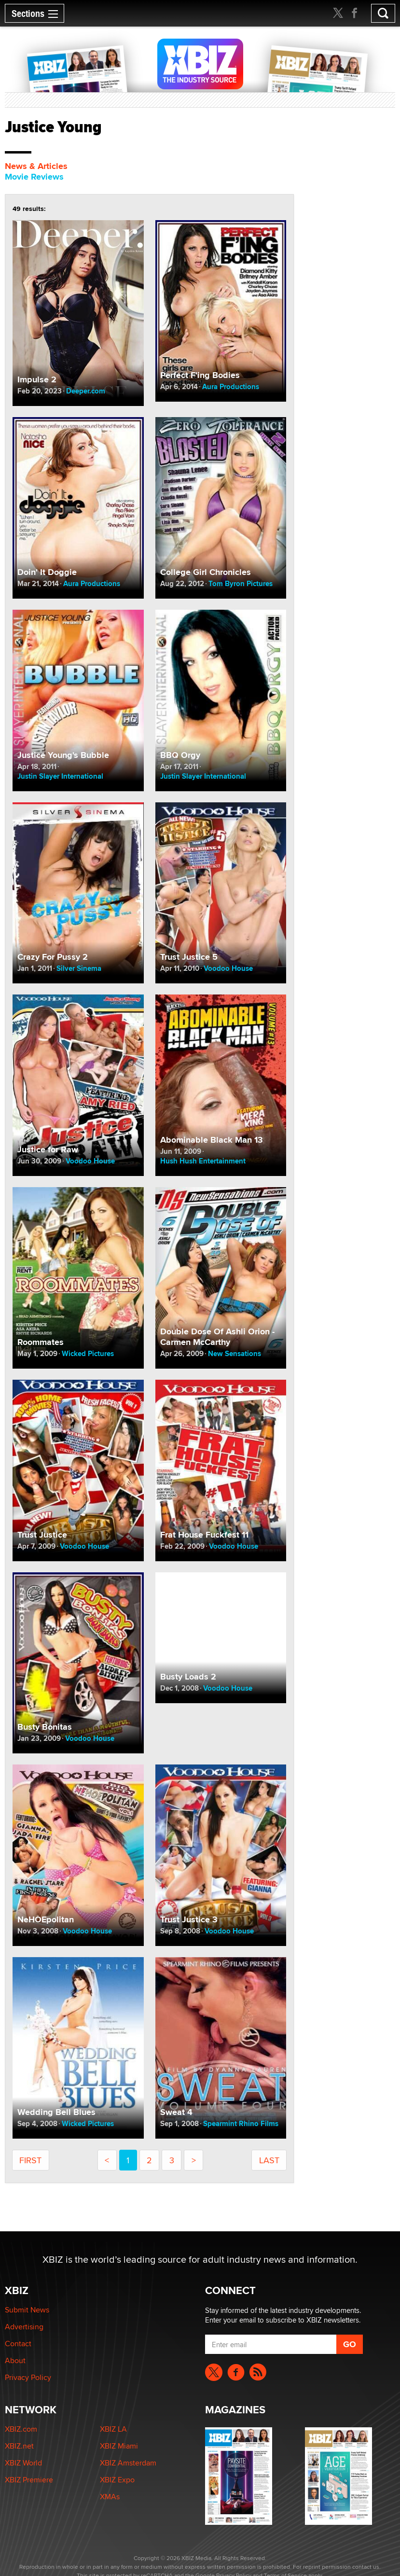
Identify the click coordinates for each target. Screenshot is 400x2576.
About (15, 2360)
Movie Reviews (34, 176)
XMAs (110, 2496)
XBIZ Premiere (29, 2479)
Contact (18, 2343)
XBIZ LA (113, 2429)
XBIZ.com (21, 2429)
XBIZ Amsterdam (128, 2462)
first (30, 2160)
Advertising (24, 2326)
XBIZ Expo (117, 2479)
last (269, 2160)
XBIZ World (23, 2462)
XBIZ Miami (119, 2445)
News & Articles (36, 166)
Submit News (27, 2309)
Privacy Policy (28, 2377)
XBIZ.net (19, 2445)
